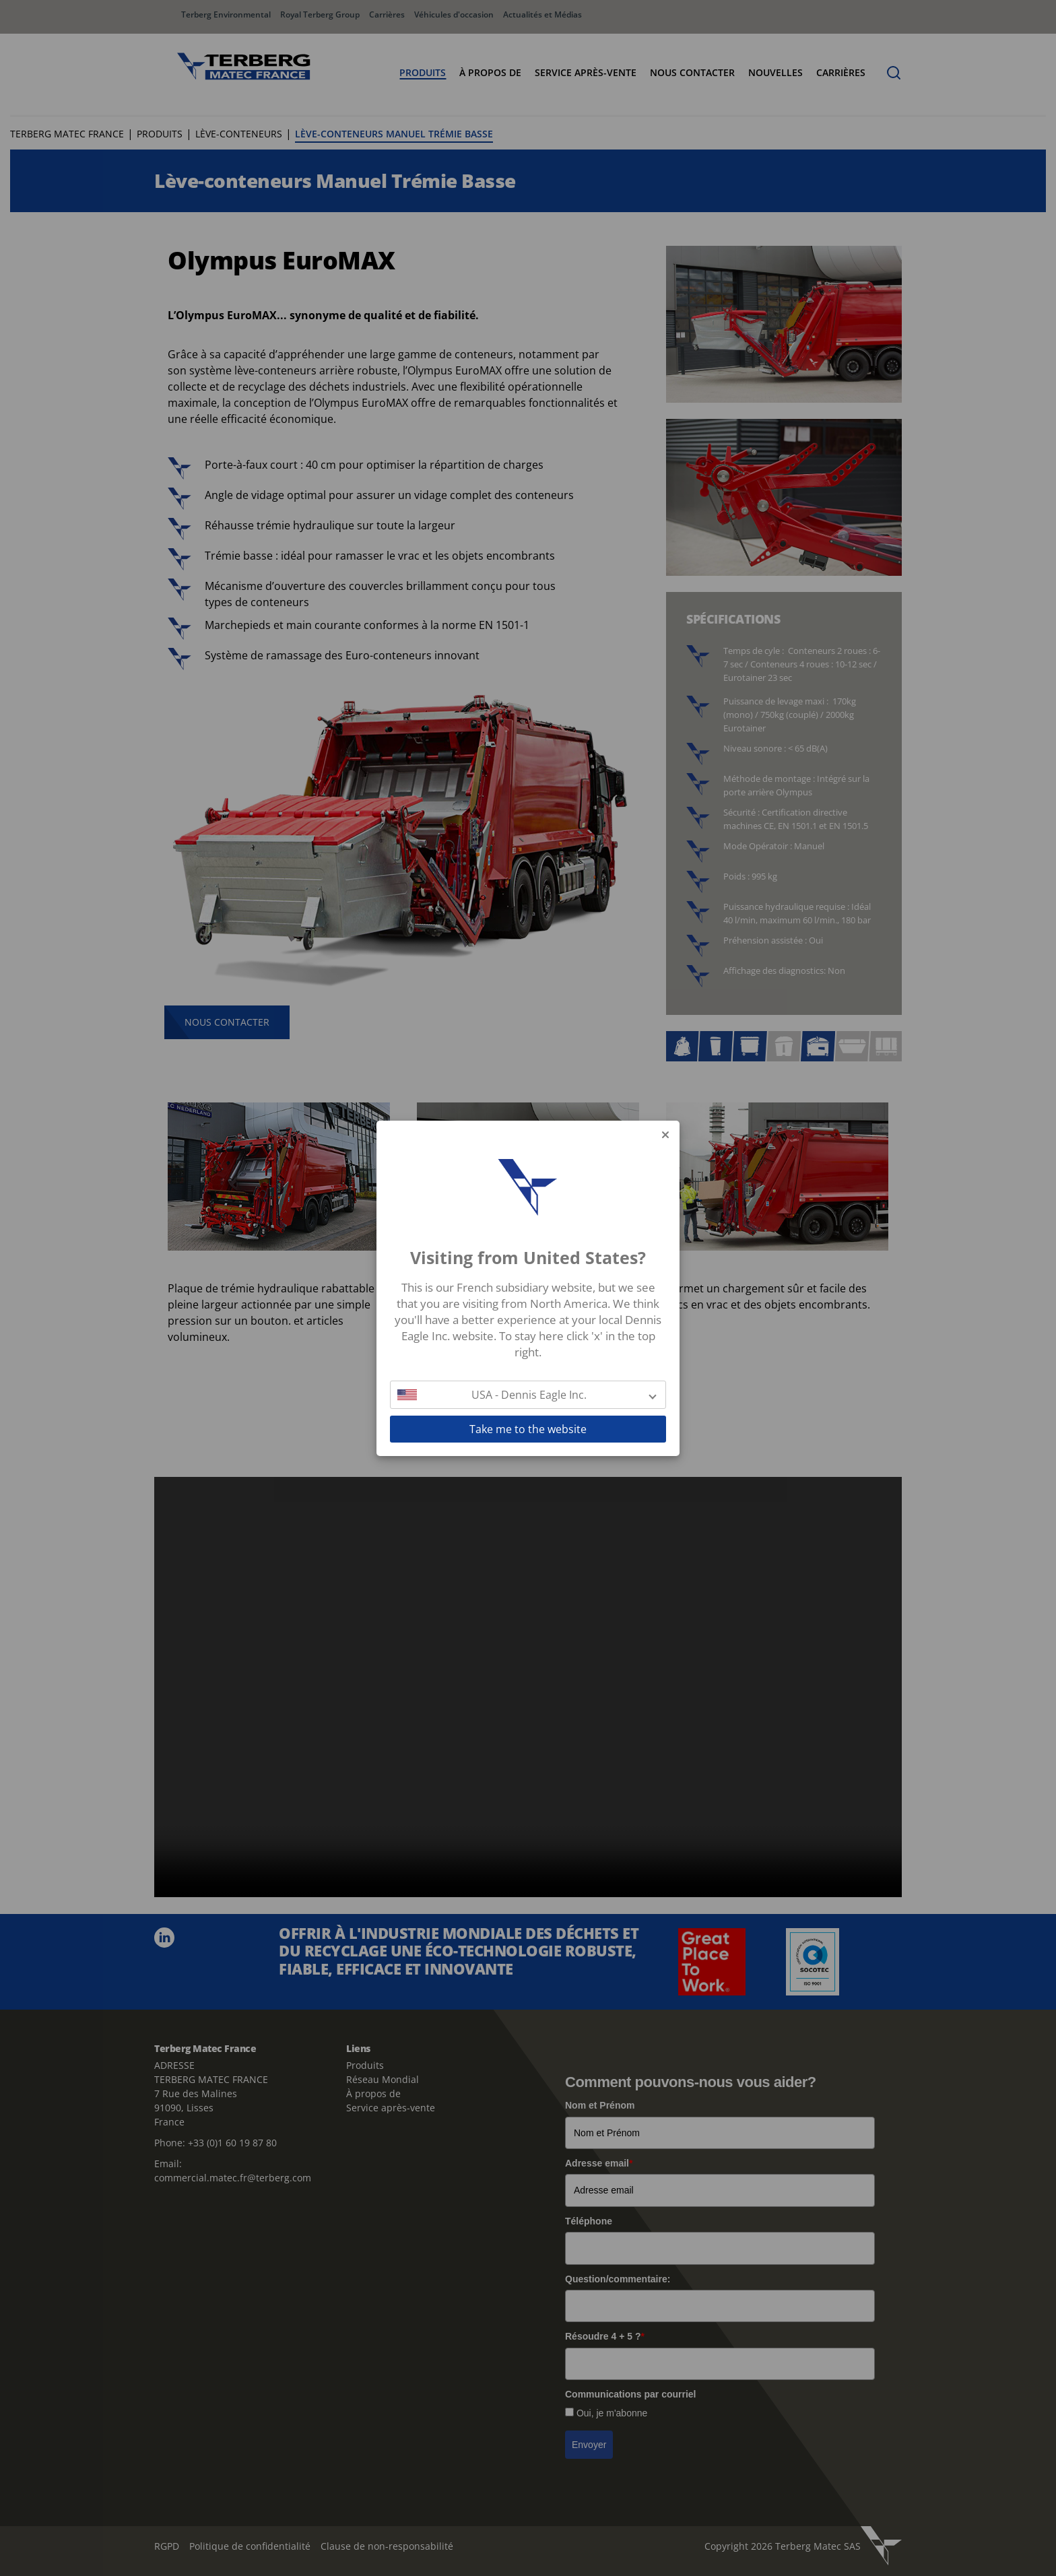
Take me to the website (528, 1429)
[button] (528, 1395)
